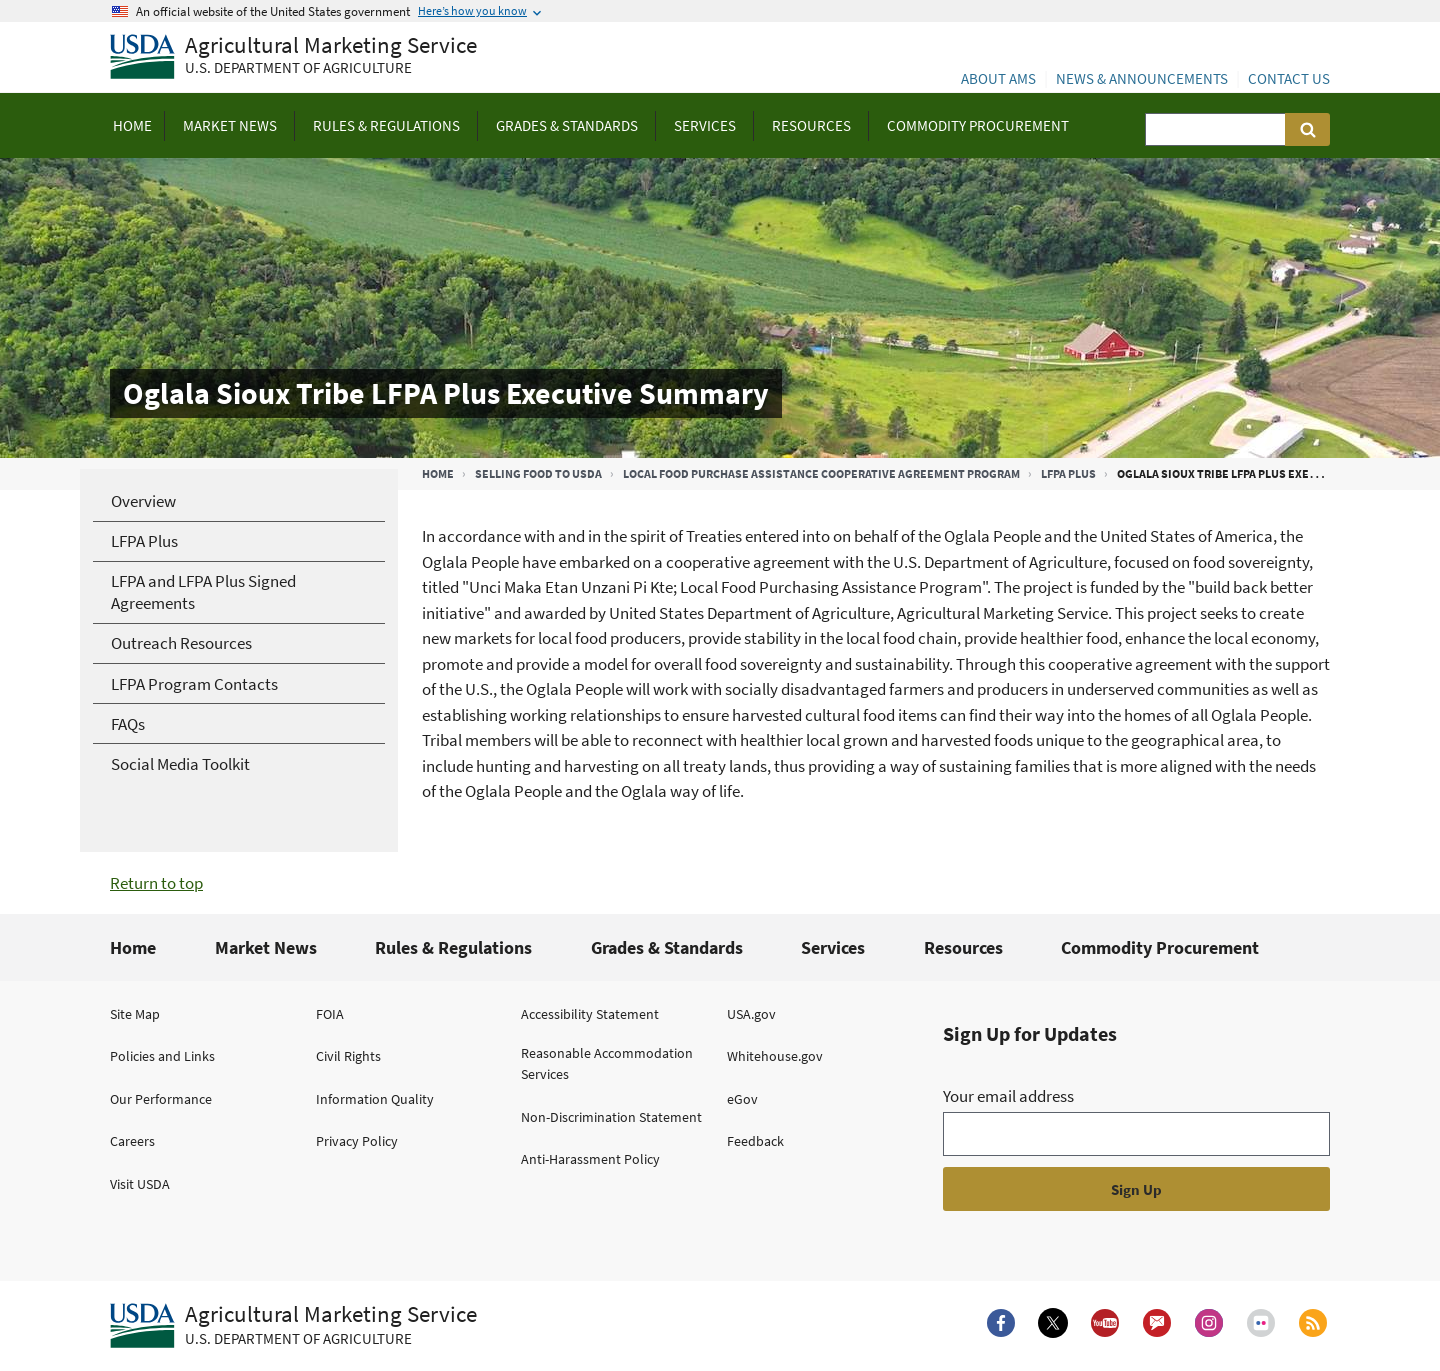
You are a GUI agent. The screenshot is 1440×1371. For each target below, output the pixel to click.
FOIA (330, 1014)
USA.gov (751, 1014)
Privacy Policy (357, 1141)
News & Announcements (1142, 78)
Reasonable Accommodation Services (607, 1063)
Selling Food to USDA (538, 473)
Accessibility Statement (590, 1014)
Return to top (156, 883)
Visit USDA (140, 1184)
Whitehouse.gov (775, 1056)
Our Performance (161, 1099)
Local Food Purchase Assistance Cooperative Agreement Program (821, 473)
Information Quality (375, 1099)
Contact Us (1289, 78)
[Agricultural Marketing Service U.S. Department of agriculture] (293, 57)
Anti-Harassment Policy (590, 1159)
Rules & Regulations (453, 947)
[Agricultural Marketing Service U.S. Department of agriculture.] (293, 1326)
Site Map (135, 1014)
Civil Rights (348, 1056)
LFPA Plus (1068, 473)
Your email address (1008, 1096)
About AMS (998, 78)
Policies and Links (162, 1056)
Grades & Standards (667, 947)
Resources (963, 947)
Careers (132, 1141)
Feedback (755, 1141)
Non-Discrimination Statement (611, 1117)
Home (438, 473)
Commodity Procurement (1160, 947)
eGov (742, 1099)
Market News (266, 947)
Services (833, 947)
